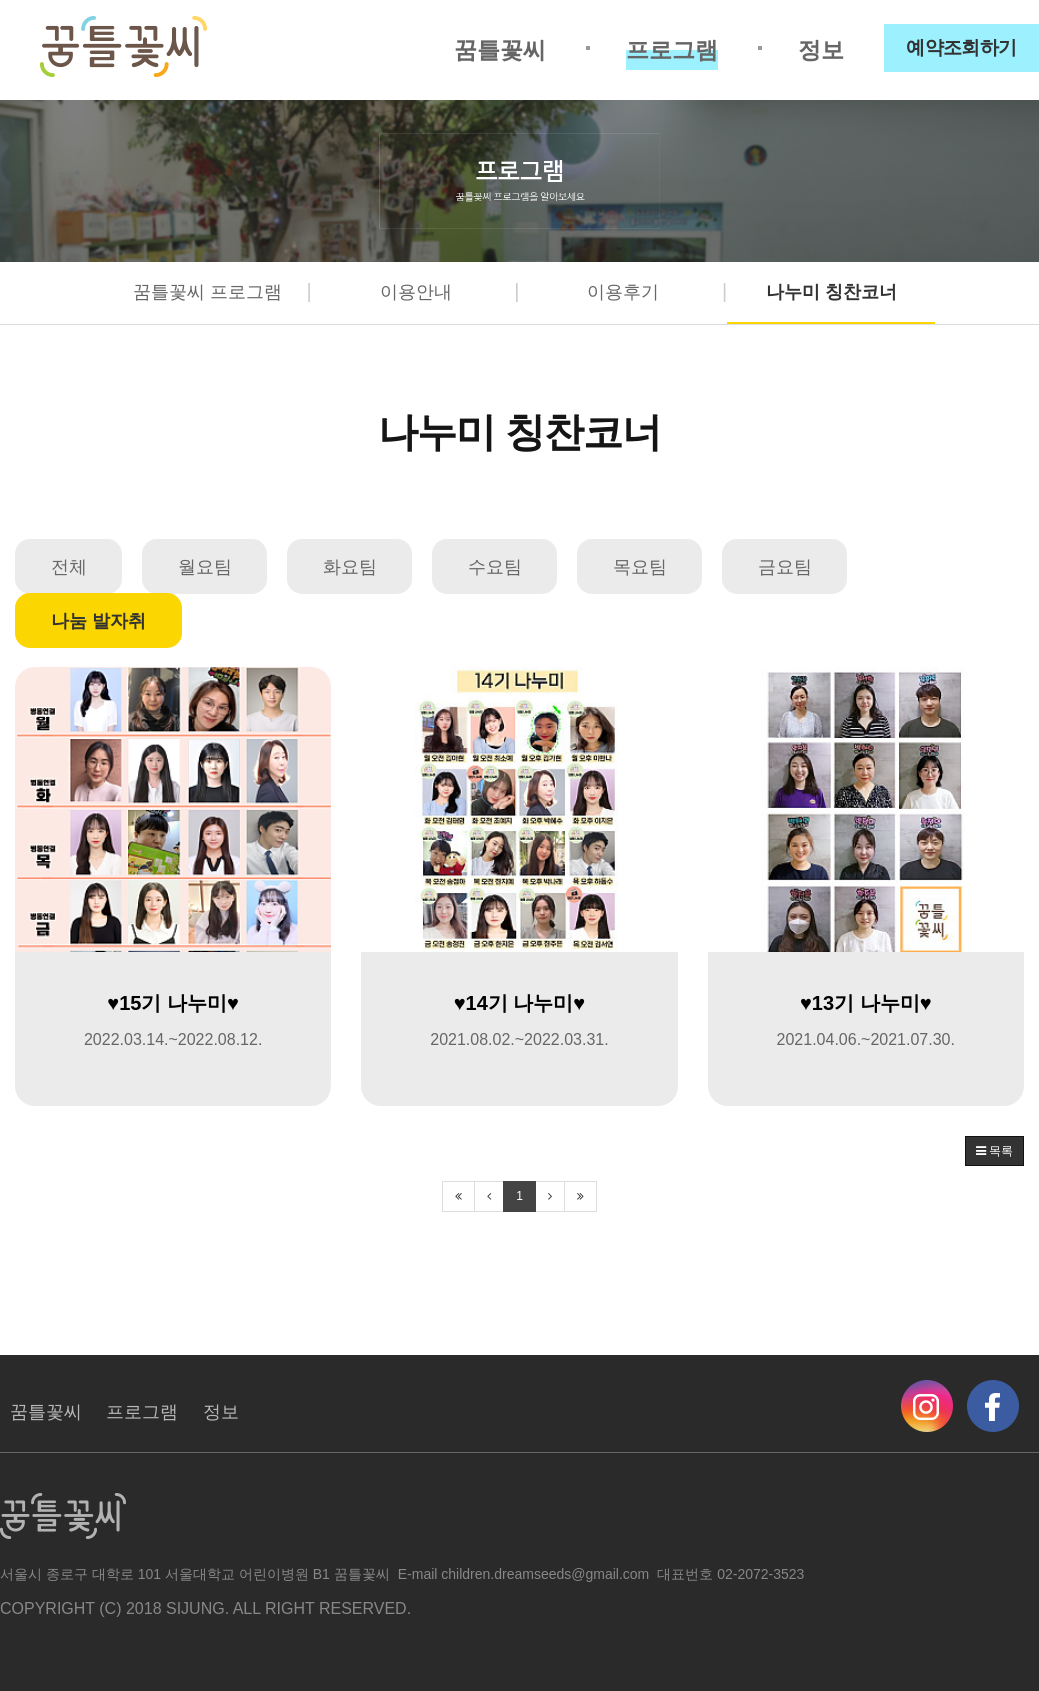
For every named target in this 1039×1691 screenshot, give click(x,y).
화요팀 (350, 567)
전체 (69, 567)
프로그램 (672, 50)
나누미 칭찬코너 (831, 292)
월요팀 (205, 567)
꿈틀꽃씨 (500, 50)
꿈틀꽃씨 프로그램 (207, 292)
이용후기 (623, 292)
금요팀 (785, 567)
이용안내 (416, 292)
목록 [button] (994, 1151)
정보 (821, 50)
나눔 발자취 (98, 621)
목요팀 (640, 567)
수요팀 (495, 567)
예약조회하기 (961, 47)
